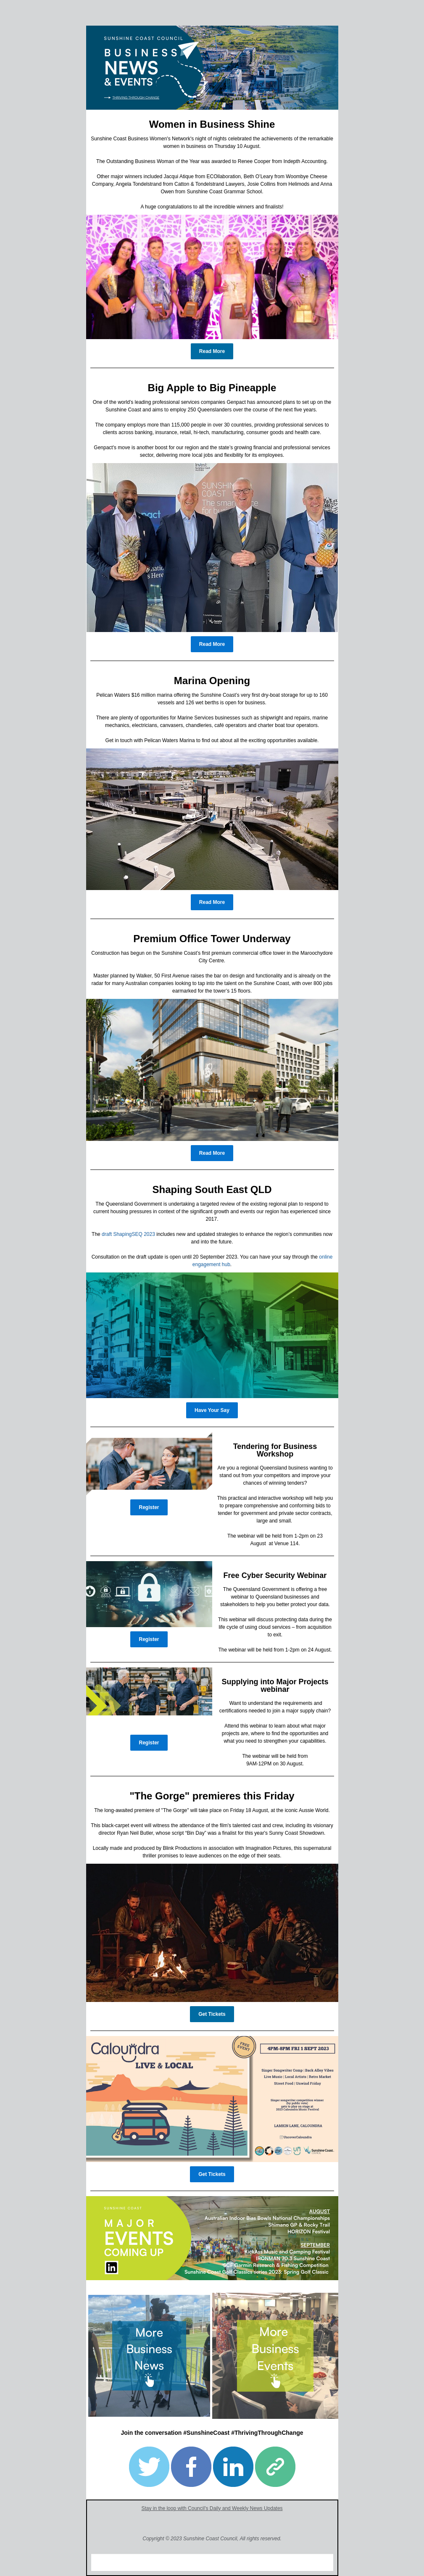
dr (104, 1234)
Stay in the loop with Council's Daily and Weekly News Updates (211, 2508)
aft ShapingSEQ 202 (129, 1234)
